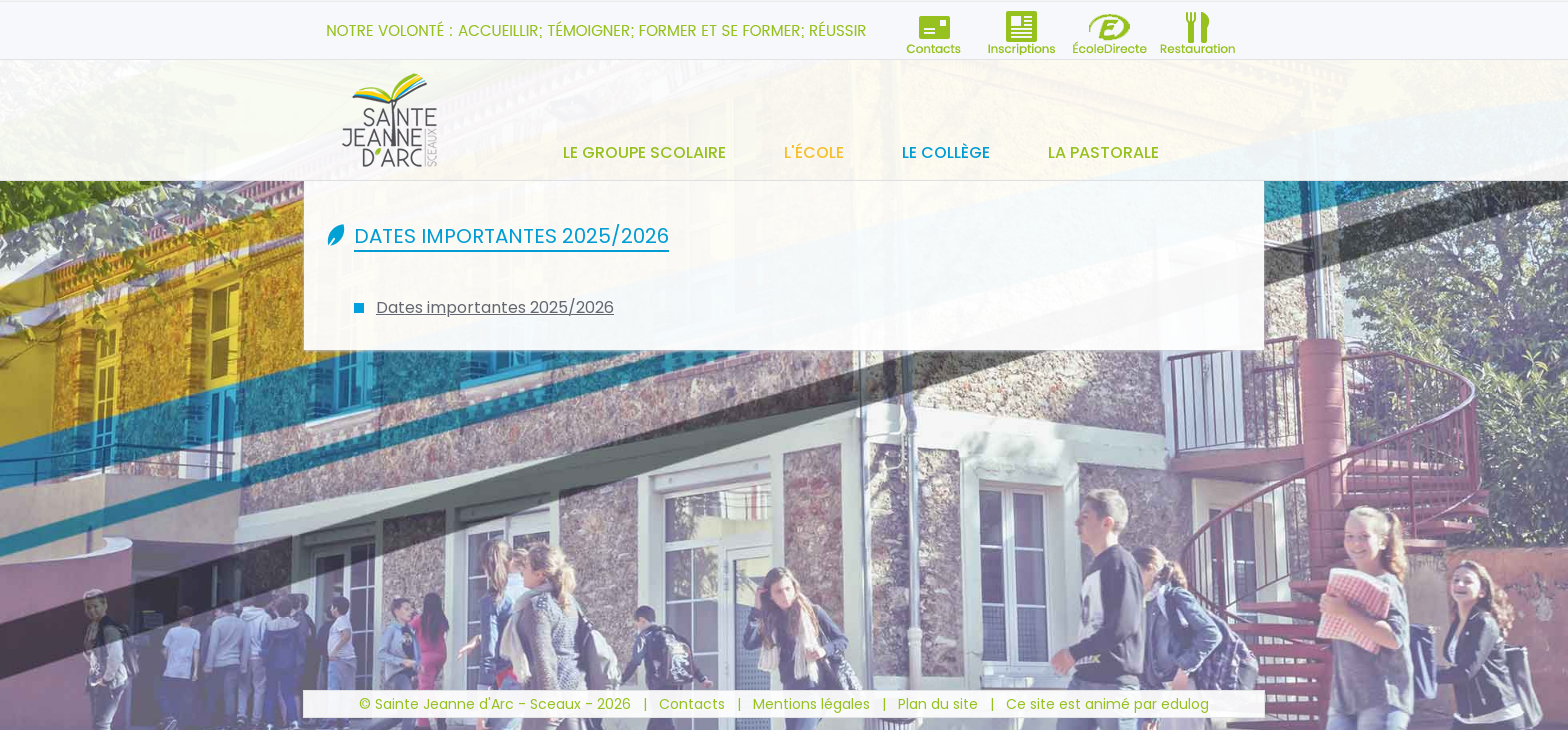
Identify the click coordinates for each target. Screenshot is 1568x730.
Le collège (946, 152)
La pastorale (1103, 152)
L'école (814, 152)
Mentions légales (811, 704)
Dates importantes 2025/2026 (495, 307)
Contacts (692, 704)
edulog (1185, 704)
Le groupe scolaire (644, 152)
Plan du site (938, 704)
